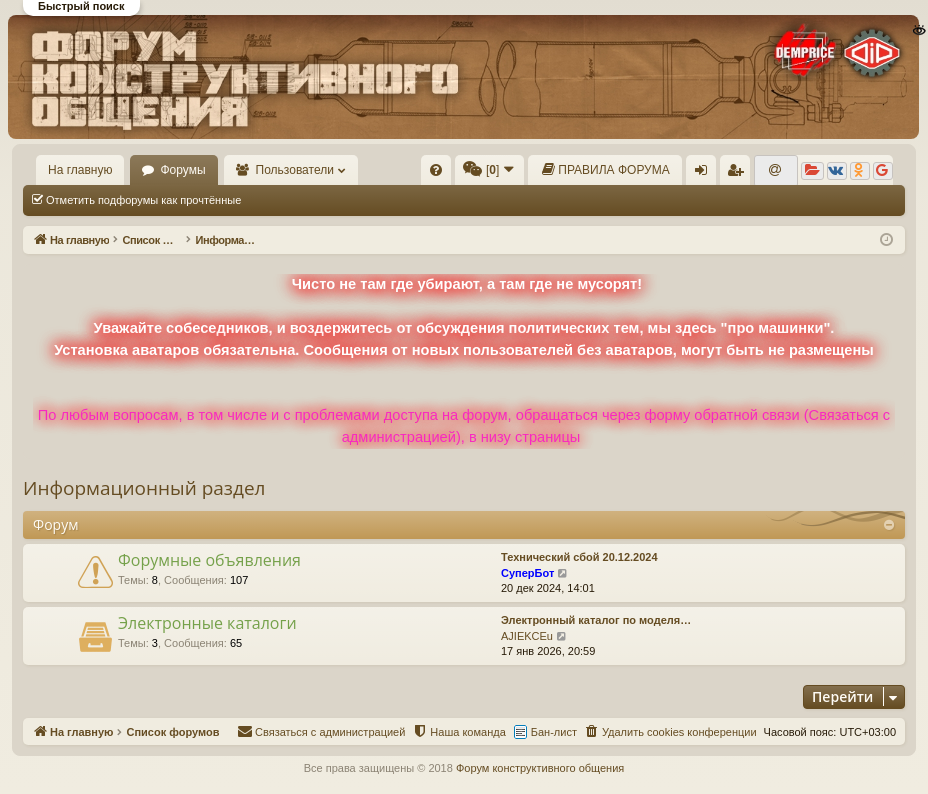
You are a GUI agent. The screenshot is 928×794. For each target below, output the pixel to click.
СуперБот (527, 573)
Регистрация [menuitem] (739, 174)
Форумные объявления (209, 560)
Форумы (182, 170)
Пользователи (295, 170)
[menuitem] (436, 170)
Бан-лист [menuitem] (554, 732)
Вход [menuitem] (705, 174)
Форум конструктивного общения (540, 768)
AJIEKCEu (527, 636)
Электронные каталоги (207, 623)
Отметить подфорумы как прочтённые (143, 200)
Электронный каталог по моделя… (596, 620)
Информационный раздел (144, 488)
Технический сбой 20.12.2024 (579, 557)
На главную (80, 170)
